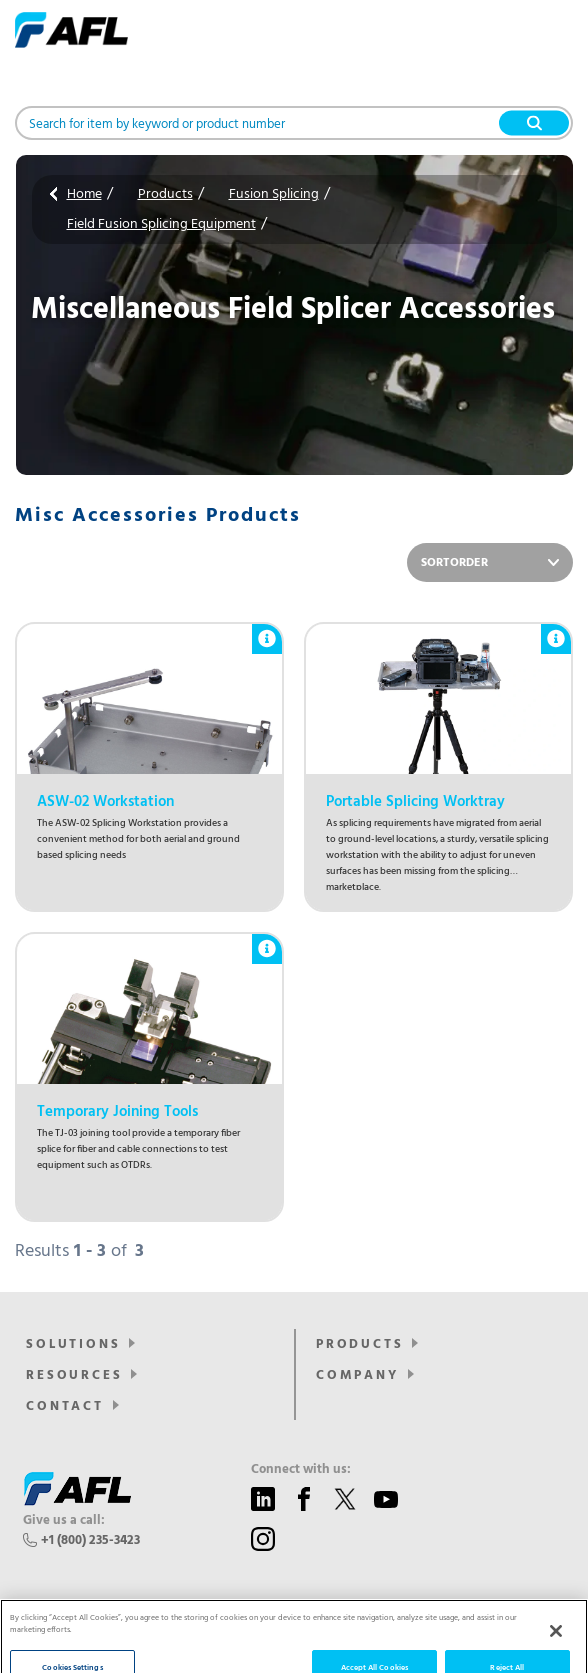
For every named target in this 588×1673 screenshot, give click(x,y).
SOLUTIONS (73, 1344)
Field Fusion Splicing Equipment (161, 224)
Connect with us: (301, 1470)
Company (357, 1375)
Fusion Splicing (274, 194)
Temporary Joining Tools (117, 1112)
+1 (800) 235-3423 (90, 1540)
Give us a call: (64, 1521)
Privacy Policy (340, 1645)
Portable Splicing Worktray (415, 802)
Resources (74, 1375)
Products (165, 194)
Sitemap (410, 1645)
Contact (65, 1406)
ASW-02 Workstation (105, 802)
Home (84, 194)
